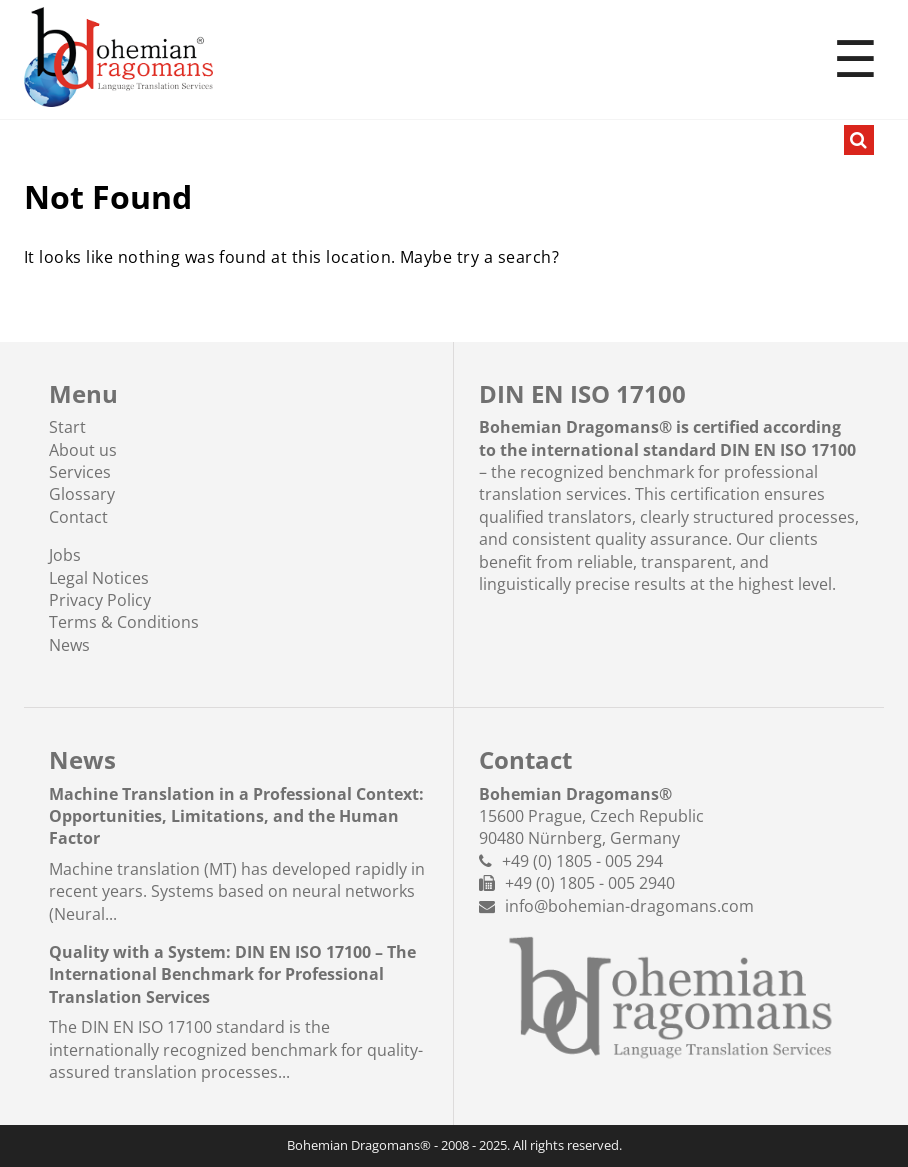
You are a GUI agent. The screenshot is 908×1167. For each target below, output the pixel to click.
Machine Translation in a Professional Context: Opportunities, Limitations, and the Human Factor (236, 816)
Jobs (65, 555)
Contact (78, 517)
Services (80, 472)
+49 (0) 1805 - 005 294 (582, 861)
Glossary (82, 494)
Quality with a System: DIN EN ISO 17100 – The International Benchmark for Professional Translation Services (232, 974)
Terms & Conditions (124, 622)
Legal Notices (99, 578)
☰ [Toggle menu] (855, 60)
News (69, 645)
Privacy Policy (100, 600)
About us (83, 450)
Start (67, 427)
